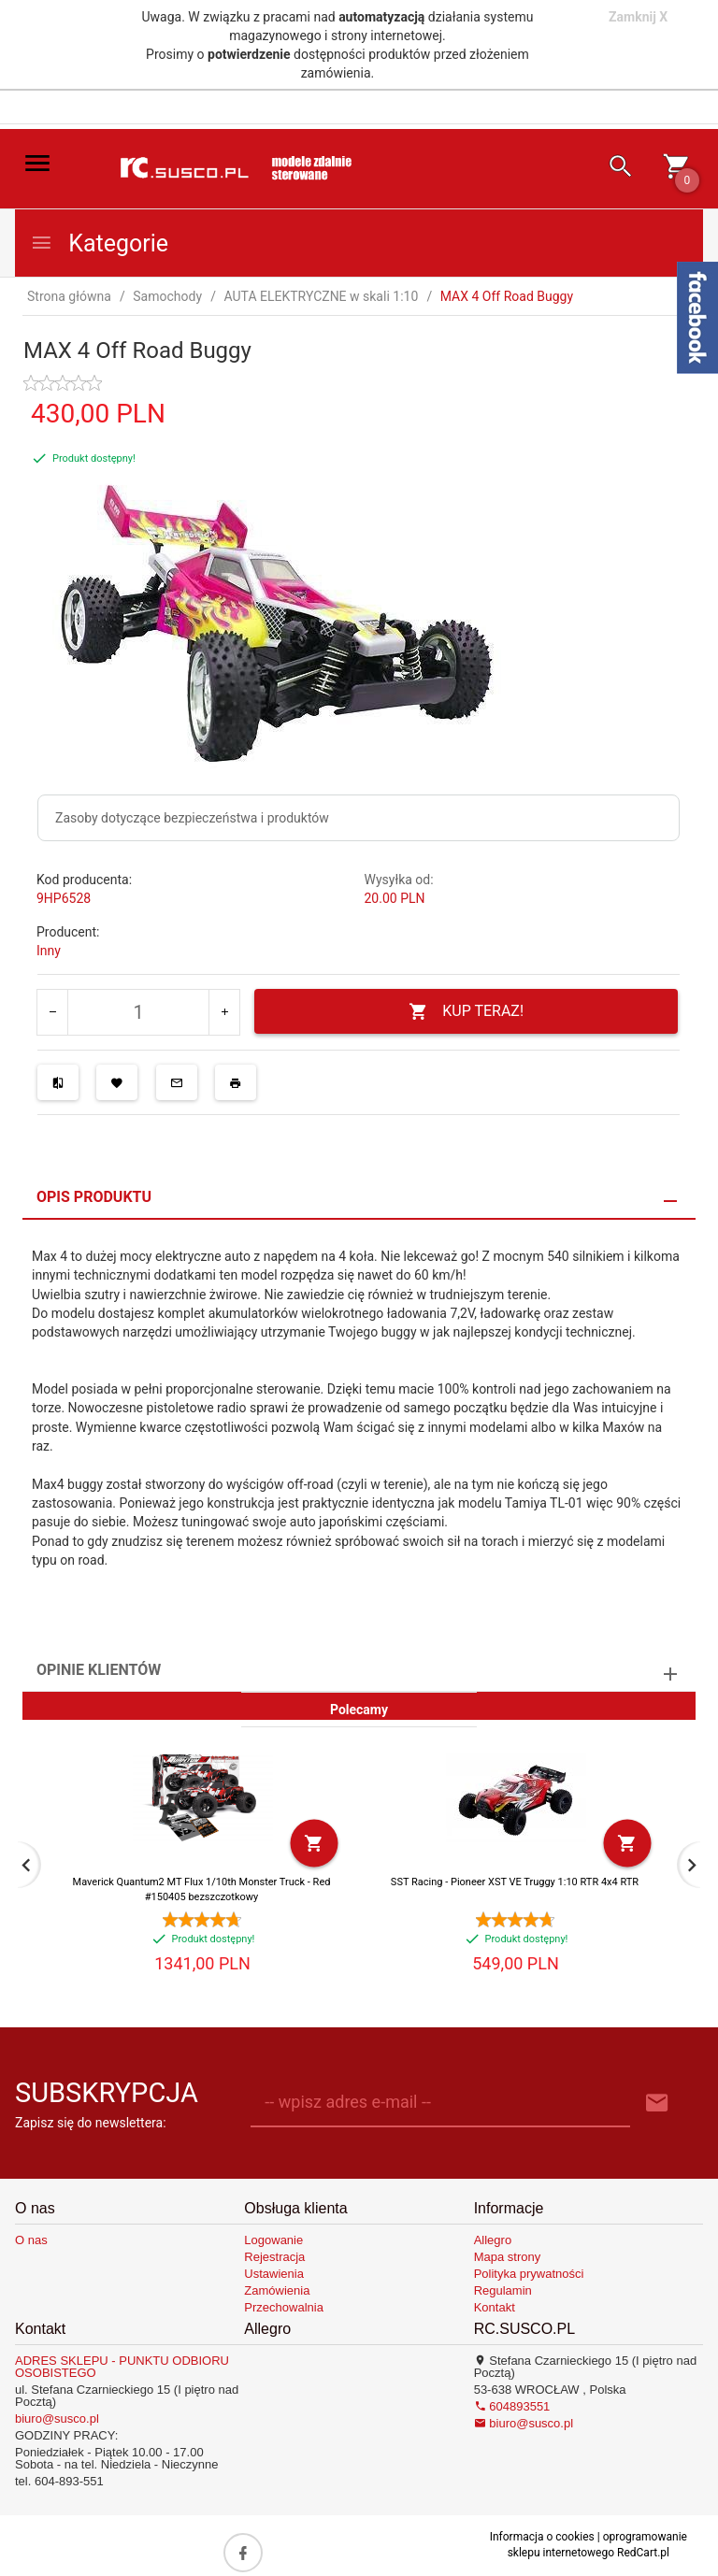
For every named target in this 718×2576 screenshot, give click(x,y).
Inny (48, 950)
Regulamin (503, 2290)
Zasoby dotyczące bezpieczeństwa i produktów (192, 817)
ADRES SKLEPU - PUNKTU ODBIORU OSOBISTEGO (122, 2367)
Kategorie (99, 243)
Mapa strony (507, 2257)
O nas (31, 2240)
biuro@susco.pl (57, 2418)
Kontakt (494, 2307)
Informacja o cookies (542, 2536)
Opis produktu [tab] (93, 1197)
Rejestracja (274, 2257)
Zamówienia (276, 2290)
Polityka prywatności (529, 2274)
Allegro (492, 2240)
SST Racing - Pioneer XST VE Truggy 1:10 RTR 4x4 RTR (515, 1882)
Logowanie (273, 2240)
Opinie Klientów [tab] (98, 1670)
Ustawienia (274, 2274)
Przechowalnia (283, 2307)
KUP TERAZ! (466, 1012)
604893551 (512, 2406)
